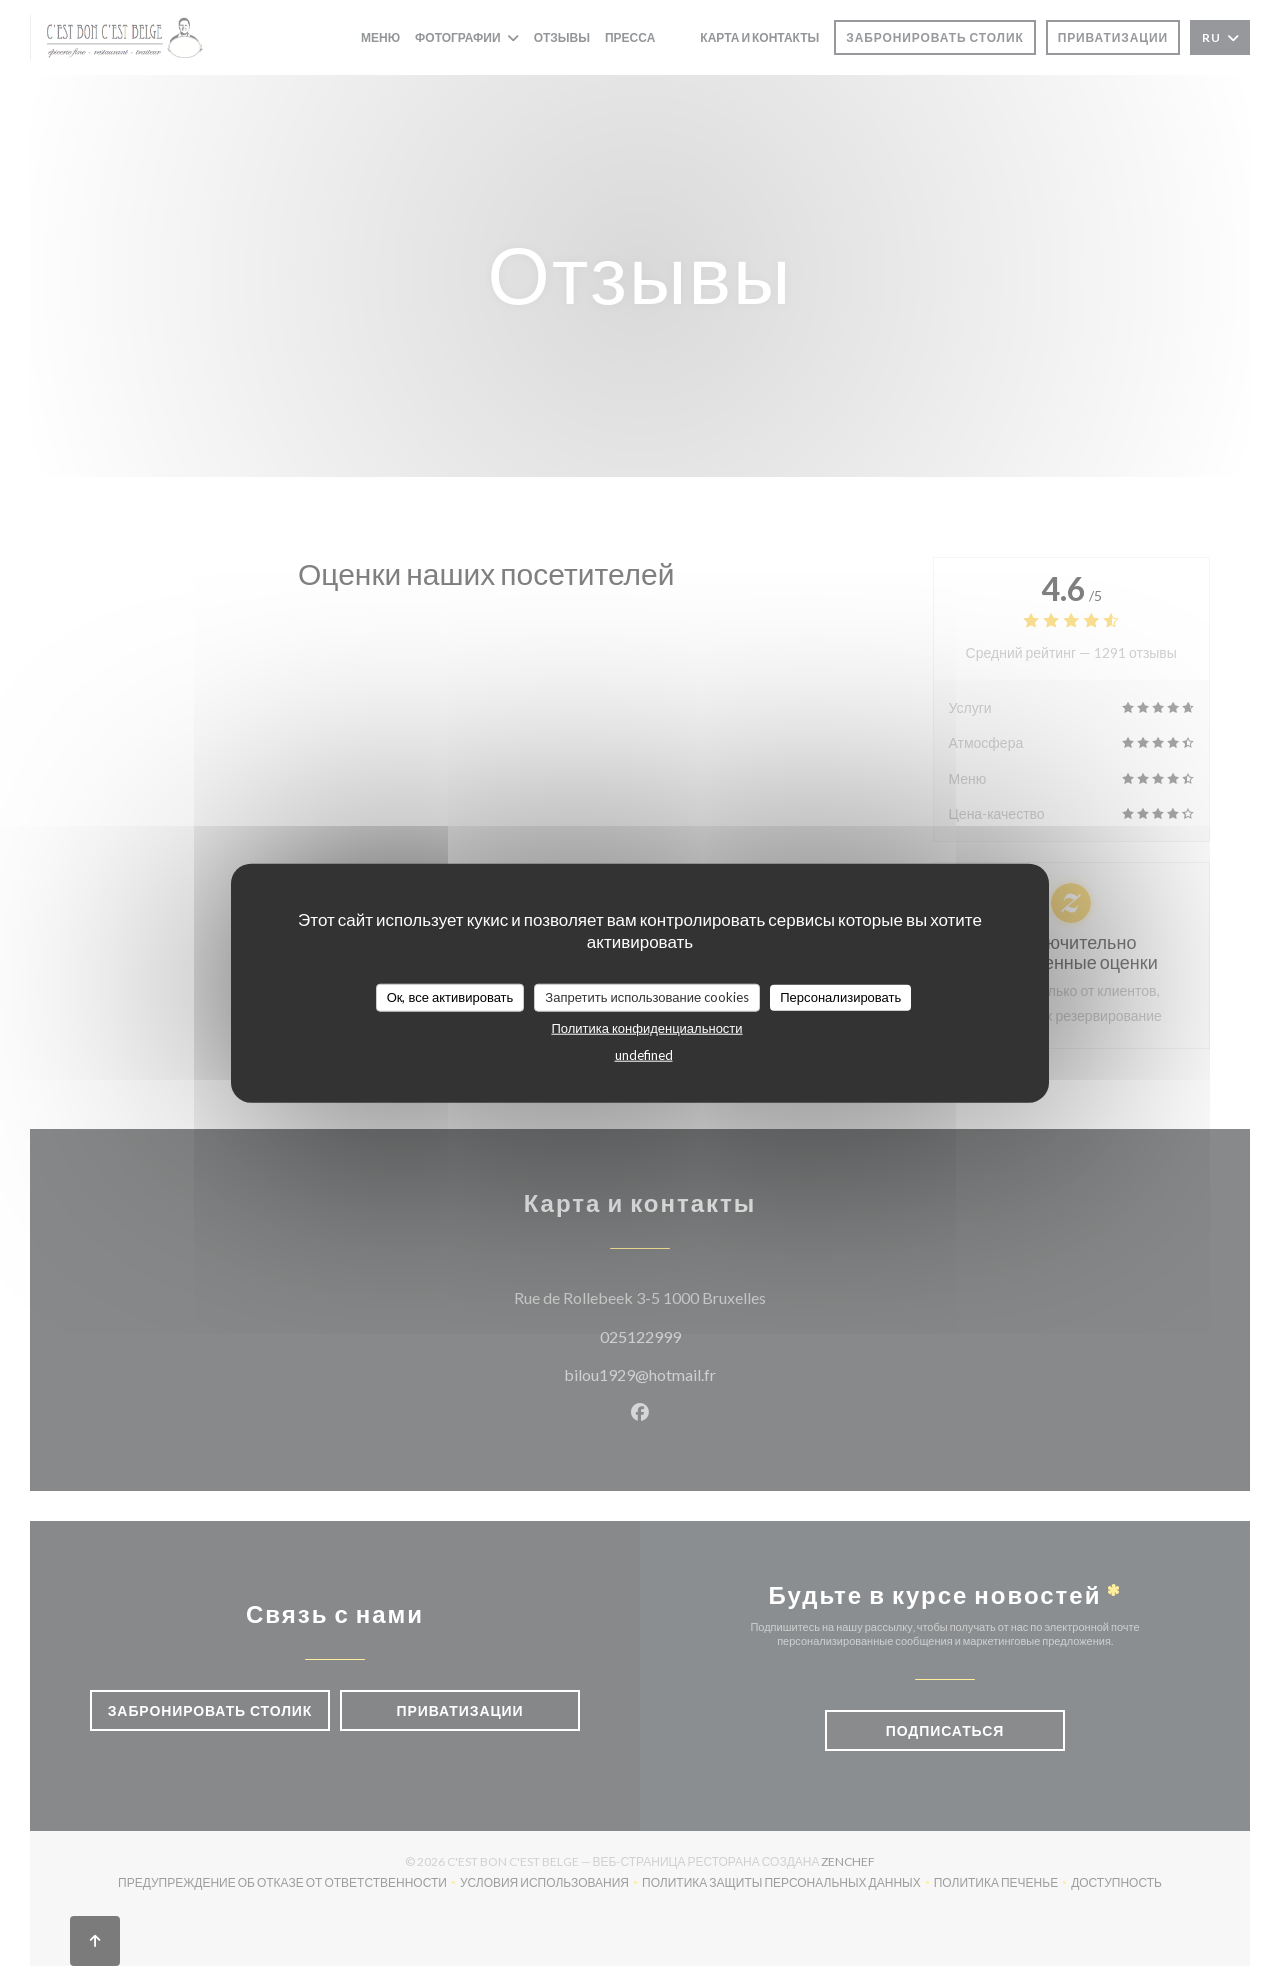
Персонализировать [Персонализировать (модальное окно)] (840, 997)
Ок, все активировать (450, 997)
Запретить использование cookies (647, 997)
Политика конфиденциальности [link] (646, 1027)
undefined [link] (644, 1054)
